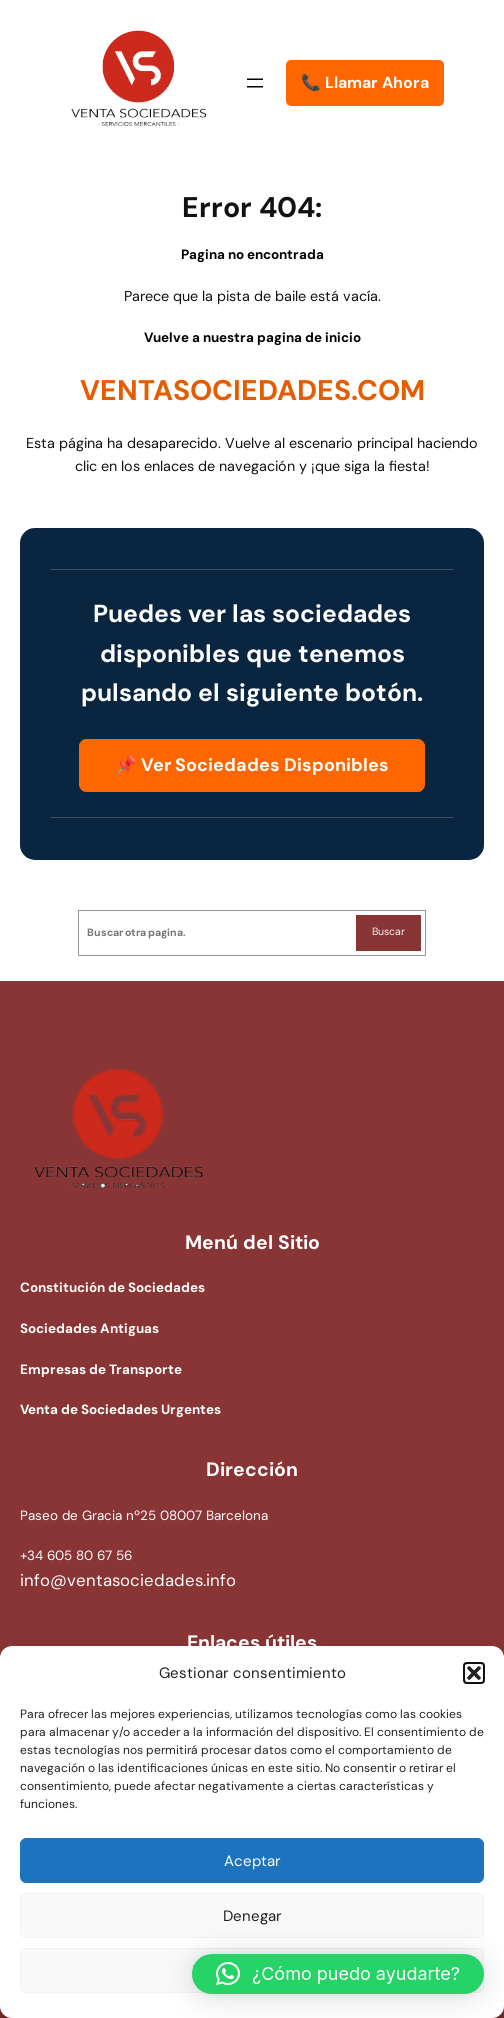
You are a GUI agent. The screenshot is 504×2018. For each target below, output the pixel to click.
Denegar (252, 1916)
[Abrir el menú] (255, 83)
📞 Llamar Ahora (365, 82)
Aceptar (252, 1861)
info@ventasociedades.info (128, 1580)
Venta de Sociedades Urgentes (120, 1409)
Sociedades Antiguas (89, 1328)
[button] (474, 1673)
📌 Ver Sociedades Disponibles (252, 765)
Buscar (388, 931)
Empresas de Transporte (101, 1369)
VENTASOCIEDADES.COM (252, 390)
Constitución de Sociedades (112, 1287)
